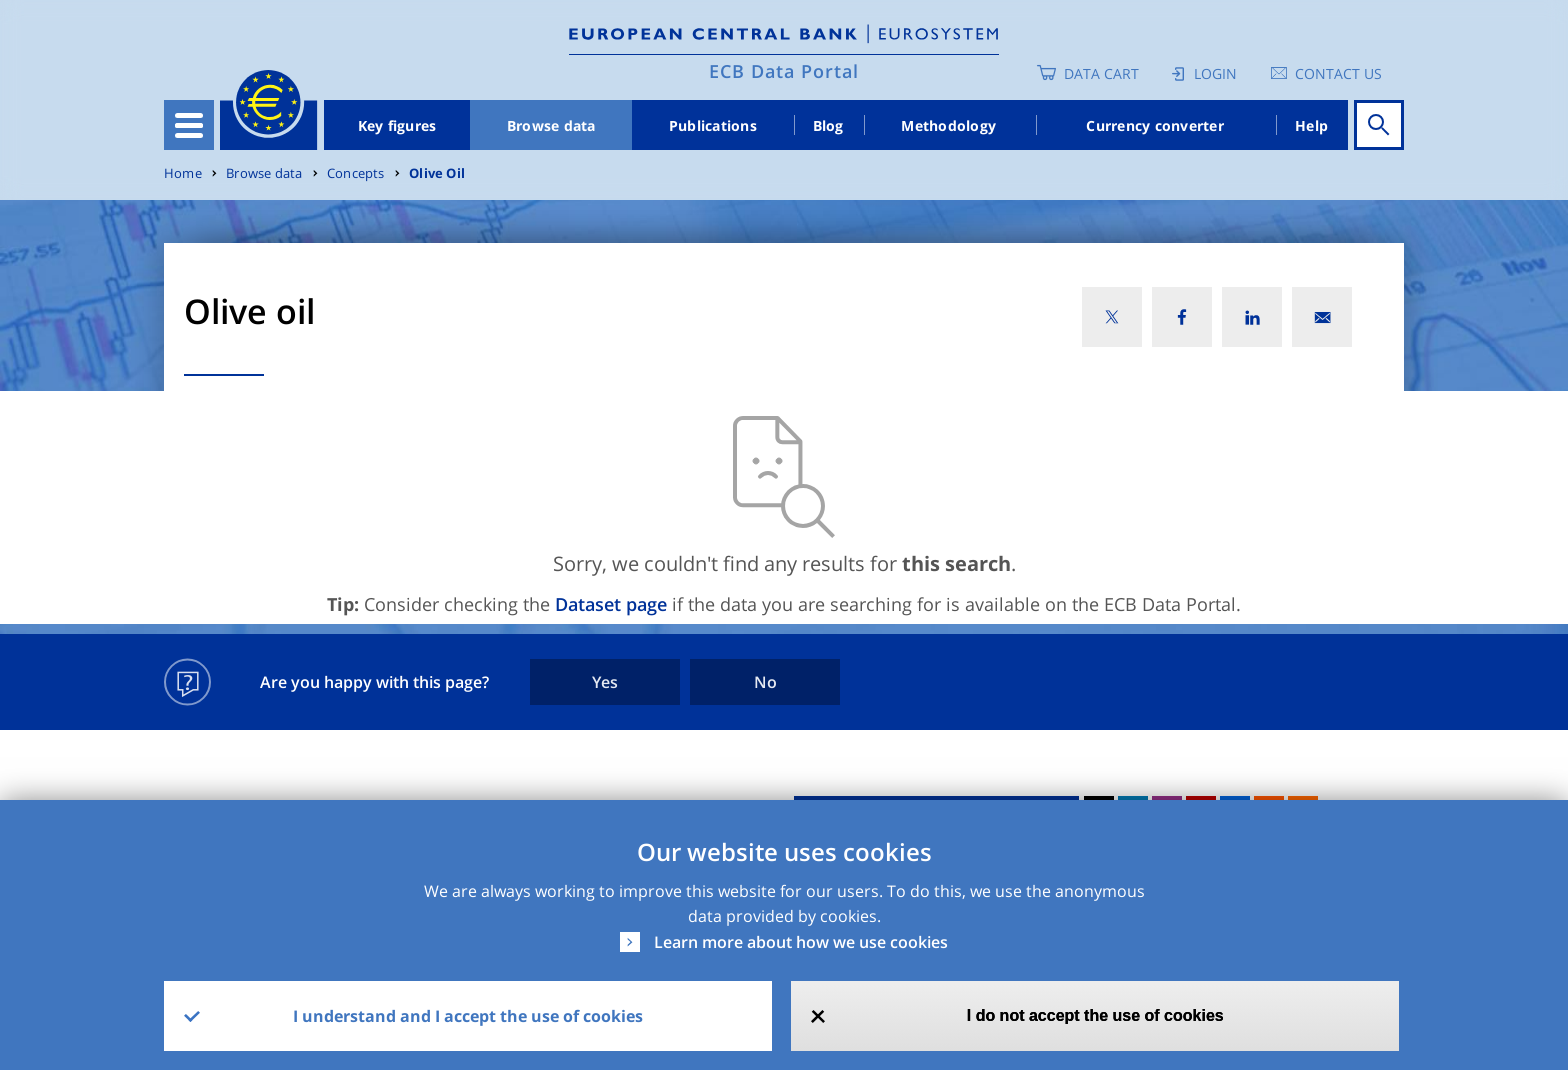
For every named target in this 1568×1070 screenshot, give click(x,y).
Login (1215, 73)
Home (183, 173)
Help (1311, 125)
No (765, 682)
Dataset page (611, 604)
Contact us (1338, 73)
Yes (605, 682)
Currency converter (1155, 125)
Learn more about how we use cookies (801, 942)
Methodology (948, 125)
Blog (828, 125)
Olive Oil (437, 173)
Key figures (397, 125)
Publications (713, 125)
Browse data (551, 125)
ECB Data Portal (784, 71)
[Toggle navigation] (189, 125)
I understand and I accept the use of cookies (468, 1016)
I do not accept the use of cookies (1095, 1015)
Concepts (356, 173)
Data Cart (1101, 73)
